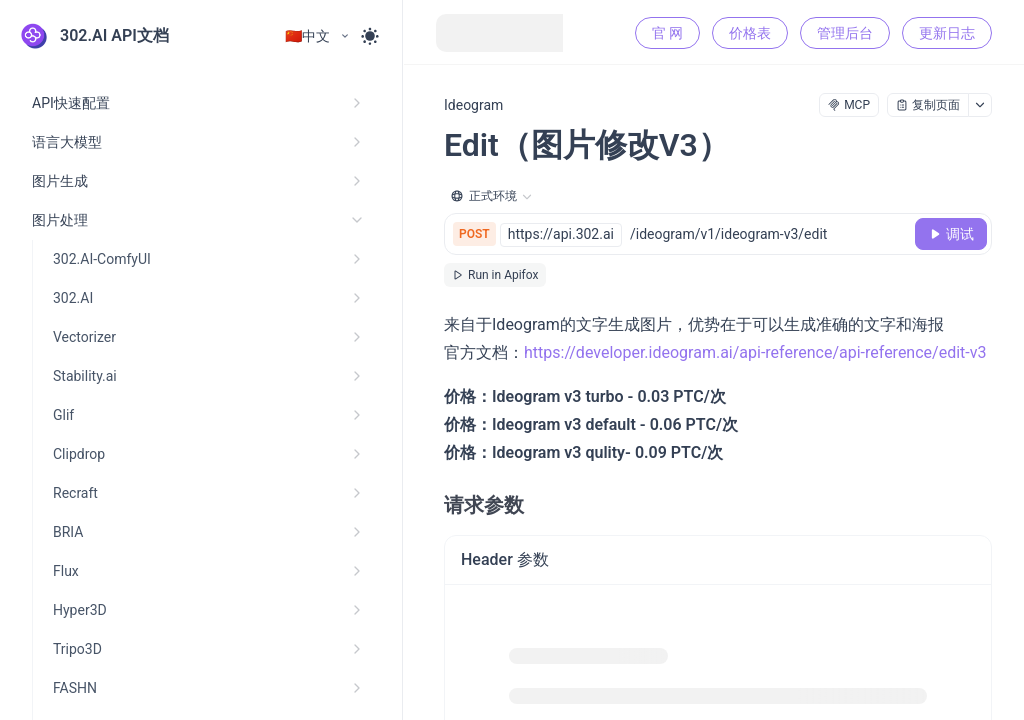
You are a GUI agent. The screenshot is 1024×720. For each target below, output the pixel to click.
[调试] (951, 234)
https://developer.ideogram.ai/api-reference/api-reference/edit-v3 (755, 352)
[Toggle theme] (370, 36)
